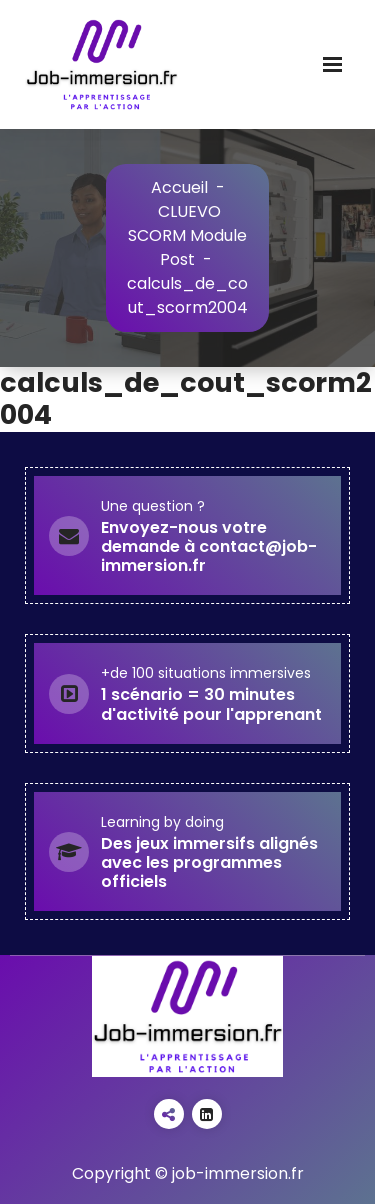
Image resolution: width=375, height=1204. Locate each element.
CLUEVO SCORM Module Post (187, 235)
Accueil (179, 187)
